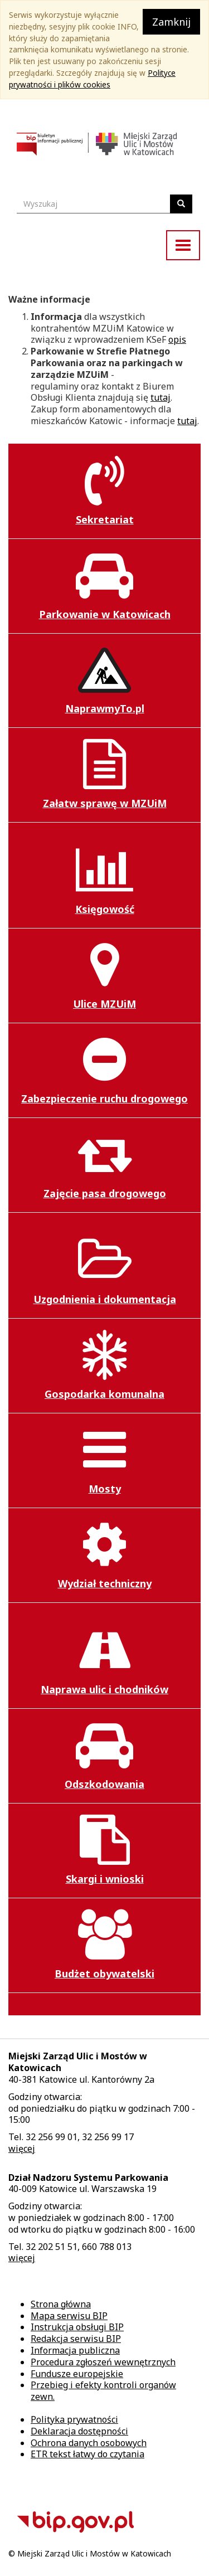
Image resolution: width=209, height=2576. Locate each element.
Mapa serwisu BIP (69, 2316)
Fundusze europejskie (77, 2374)
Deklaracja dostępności (79, 2431)
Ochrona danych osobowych (89, 2443)
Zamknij (171, 21)
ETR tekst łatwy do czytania (87, 2454)
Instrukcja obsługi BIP (77, 2327)
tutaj (160, 397)
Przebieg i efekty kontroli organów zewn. (103, 2391)
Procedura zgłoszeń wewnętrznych (103, 2362)
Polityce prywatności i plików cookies (92, 78)
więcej (21, 2148)
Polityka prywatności (74, 2419)
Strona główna (61, 2304)
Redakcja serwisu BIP (76, 2338)
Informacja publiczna (75, 2350)
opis (177, 339)
